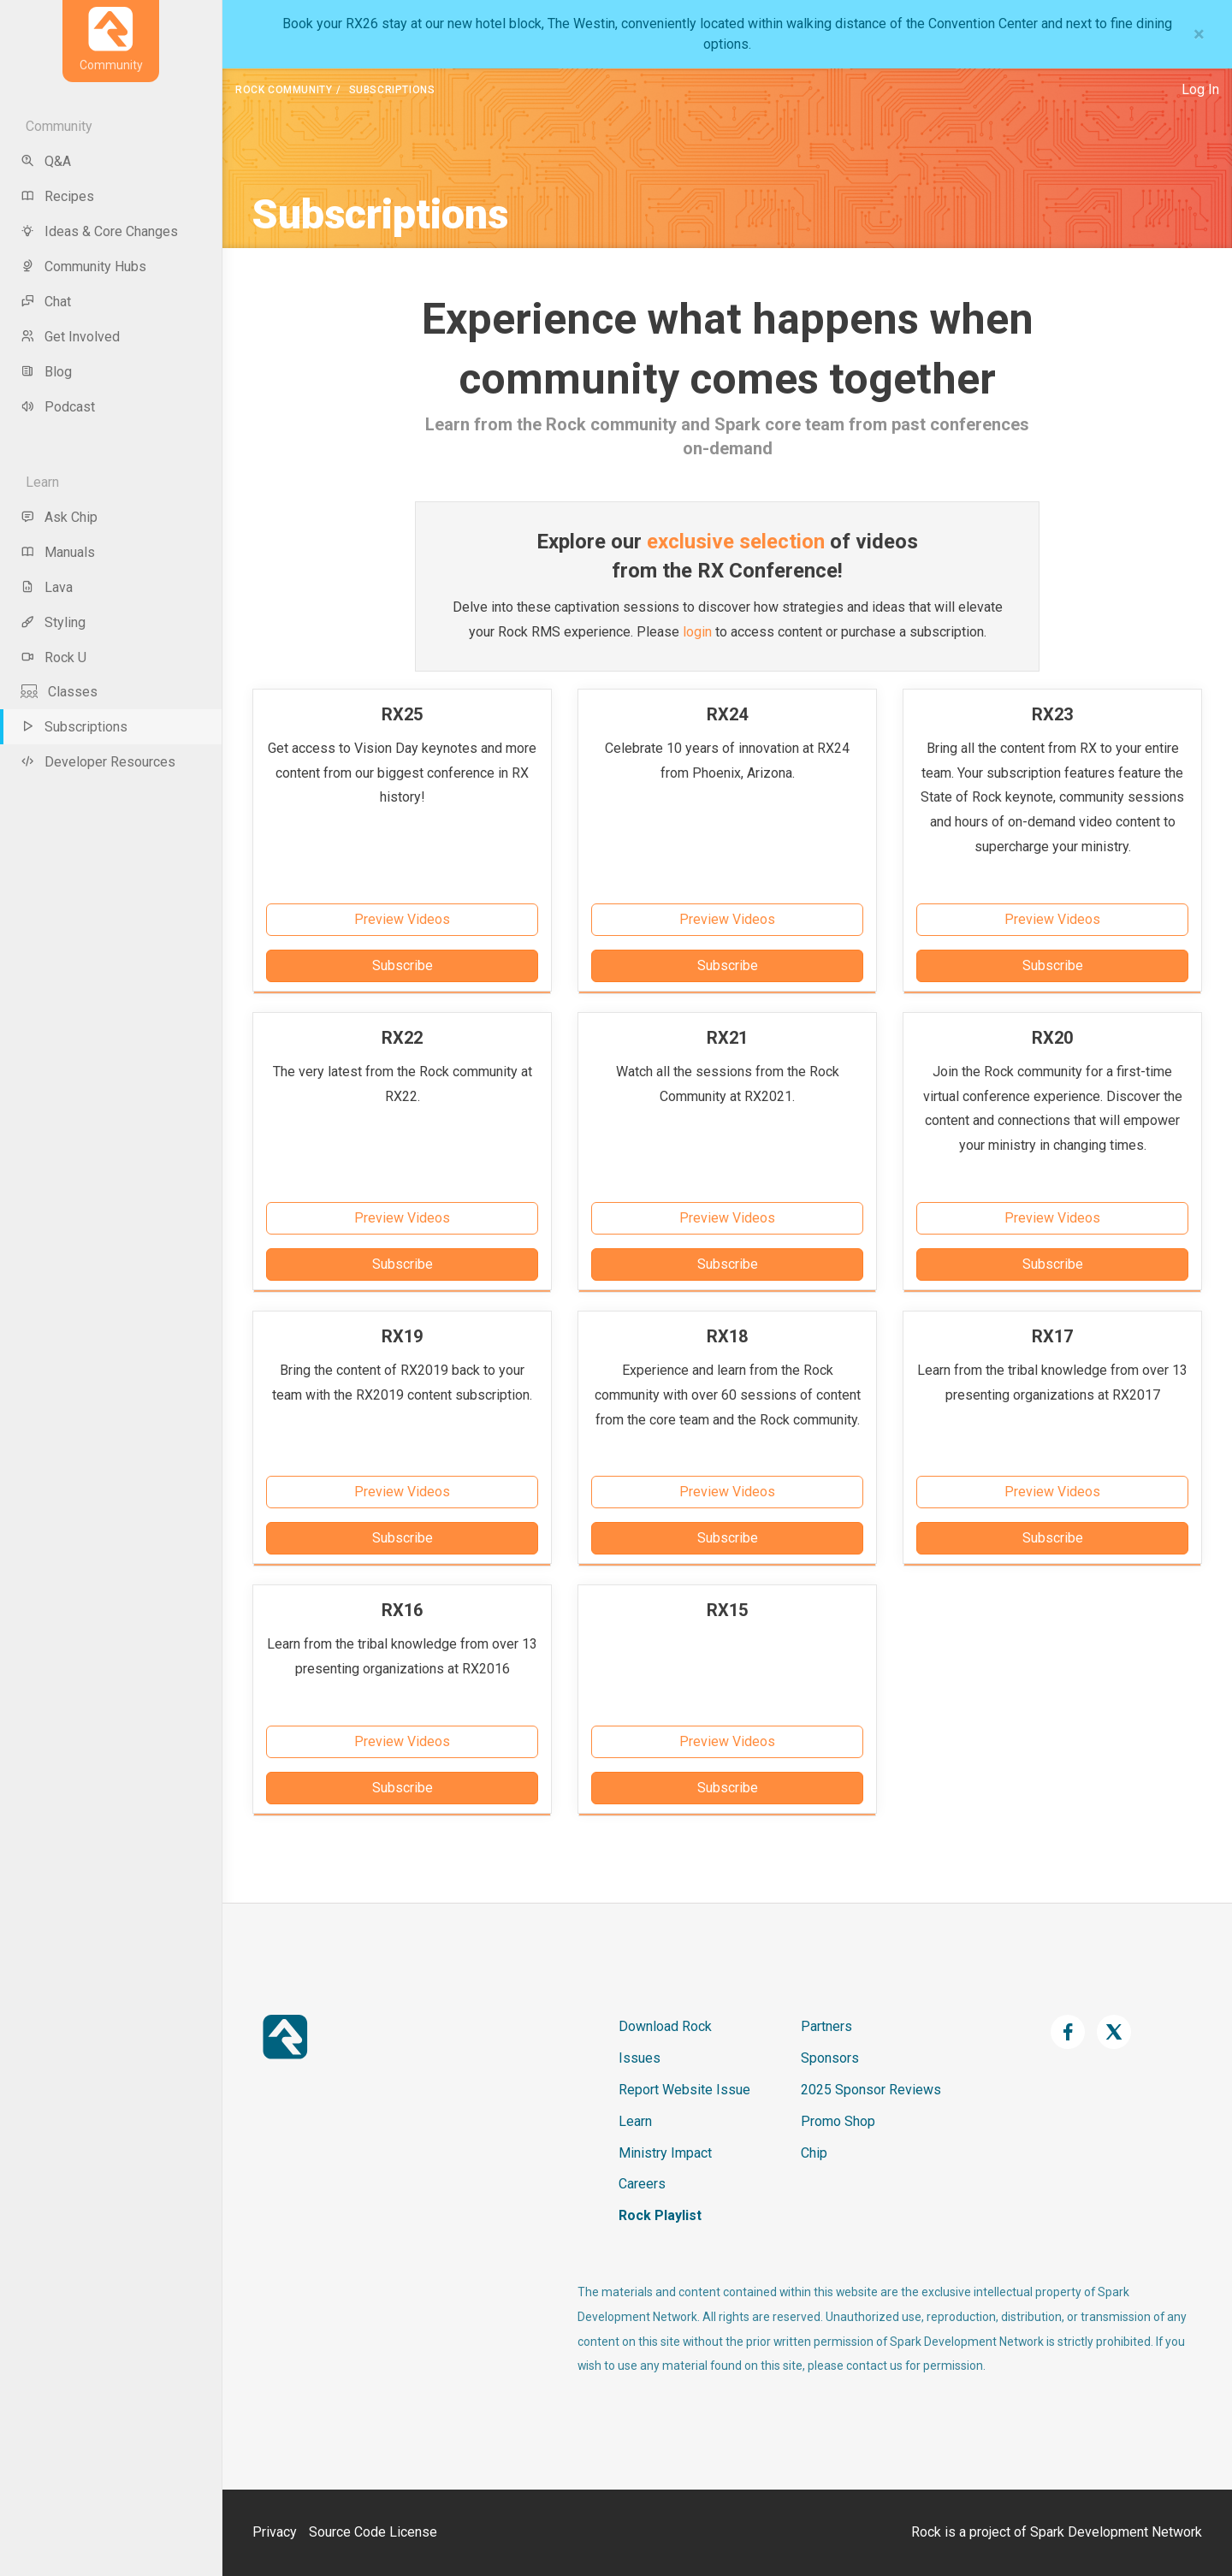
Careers (642, 2184)
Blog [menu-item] (46, 372)
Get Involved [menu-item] (70, 337)
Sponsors (830, 2058)
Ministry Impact (665, 2153)
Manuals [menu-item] (58, 552)
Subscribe (402, 965)
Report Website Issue (684, 2090)
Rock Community (283, 90)
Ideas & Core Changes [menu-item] (99, 231)
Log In (1200, 89)
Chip (814, 2153)
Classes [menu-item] (59, 692)
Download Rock (665, 2026)
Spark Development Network (1116, 2532)
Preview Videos (402, 919)
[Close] (1199, 34)
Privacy (274, 2532)
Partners (826, 2026)
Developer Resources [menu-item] (98, 762)
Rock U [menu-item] (53, 657)
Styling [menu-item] (53, 622)
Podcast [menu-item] (58, 407)
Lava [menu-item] (47, 587)
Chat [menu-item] (46, 301)
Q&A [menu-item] (46, 161)
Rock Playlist (660, 2215)
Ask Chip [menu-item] (59, 517)
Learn (635, 2121)
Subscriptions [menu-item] (74, 727)
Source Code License (373, 2532)
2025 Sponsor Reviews (871, 2090)
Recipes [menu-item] (57, 196)
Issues (639, 2058)
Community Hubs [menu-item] (83, 266)
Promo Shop (838, 2121)
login (697, 632)
